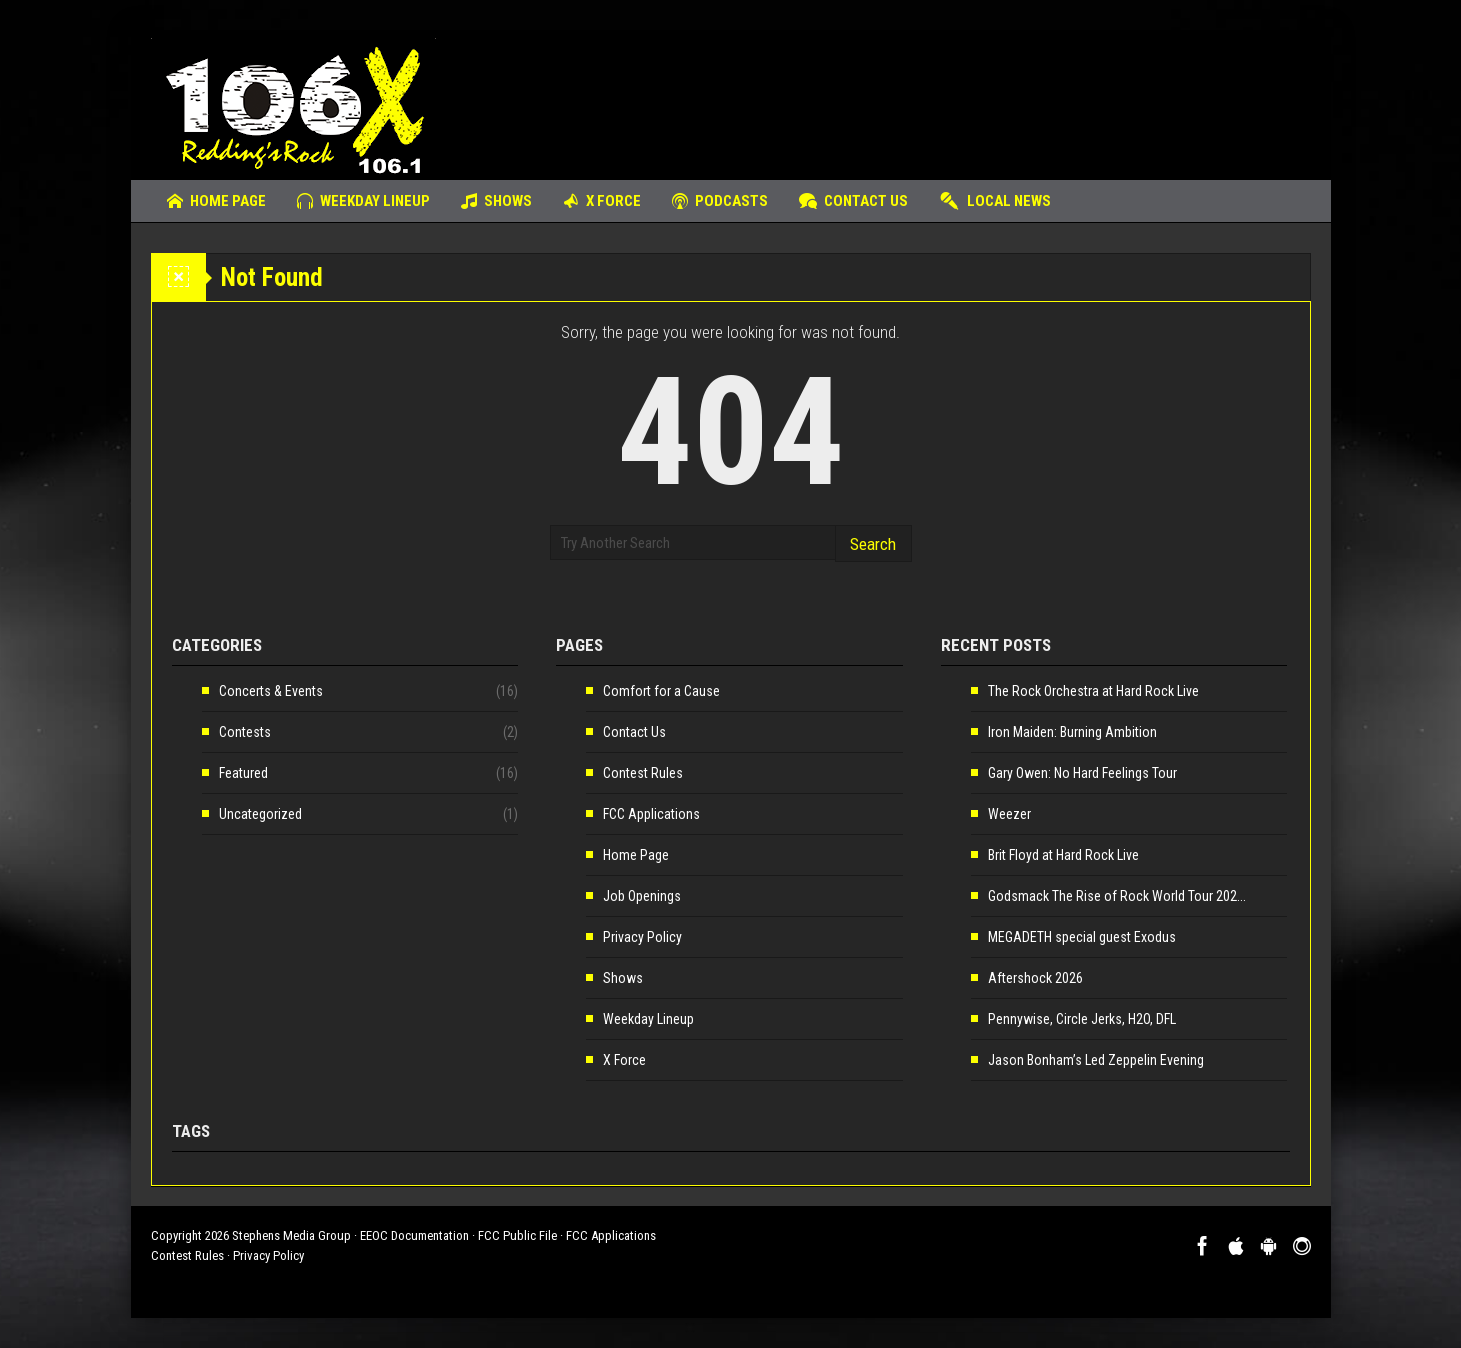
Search (873, 544)
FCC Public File (517, 1235)
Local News (995, 201)
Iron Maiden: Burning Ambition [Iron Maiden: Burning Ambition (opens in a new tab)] (1072, 732)
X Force (602, 201)
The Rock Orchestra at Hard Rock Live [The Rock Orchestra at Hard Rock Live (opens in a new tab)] (1093, 691)
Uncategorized (260, 814)
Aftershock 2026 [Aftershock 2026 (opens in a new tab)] (1035, 978)
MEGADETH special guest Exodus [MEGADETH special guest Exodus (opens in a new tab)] (1082, 937)
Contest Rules (643, 773)
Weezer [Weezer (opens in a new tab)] (1009, 814)
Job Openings (642, 896)
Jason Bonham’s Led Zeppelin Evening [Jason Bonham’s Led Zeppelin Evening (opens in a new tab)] (1096, 1060)
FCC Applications (651, 814)
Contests (245, 732)
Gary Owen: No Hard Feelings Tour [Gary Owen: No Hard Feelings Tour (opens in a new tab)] (1082, 773)
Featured (243, 773)
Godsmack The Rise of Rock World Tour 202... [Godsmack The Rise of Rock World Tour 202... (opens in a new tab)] (1117, 896)
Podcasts (720, 201)
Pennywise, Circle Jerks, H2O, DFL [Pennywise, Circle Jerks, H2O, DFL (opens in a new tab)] (1082, 1019)
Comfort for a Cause (661, 691)
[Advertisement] (947, 95)
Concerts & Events (271, 691)
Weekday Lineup (363, 201)
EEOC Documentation (414, 1235)
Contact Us (853, 201)
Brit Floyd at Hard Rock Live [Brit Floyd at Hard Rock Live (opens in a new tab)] (1063, 855)
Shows (496, 201)
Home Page (216, 201)
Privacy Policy (642, 937)
